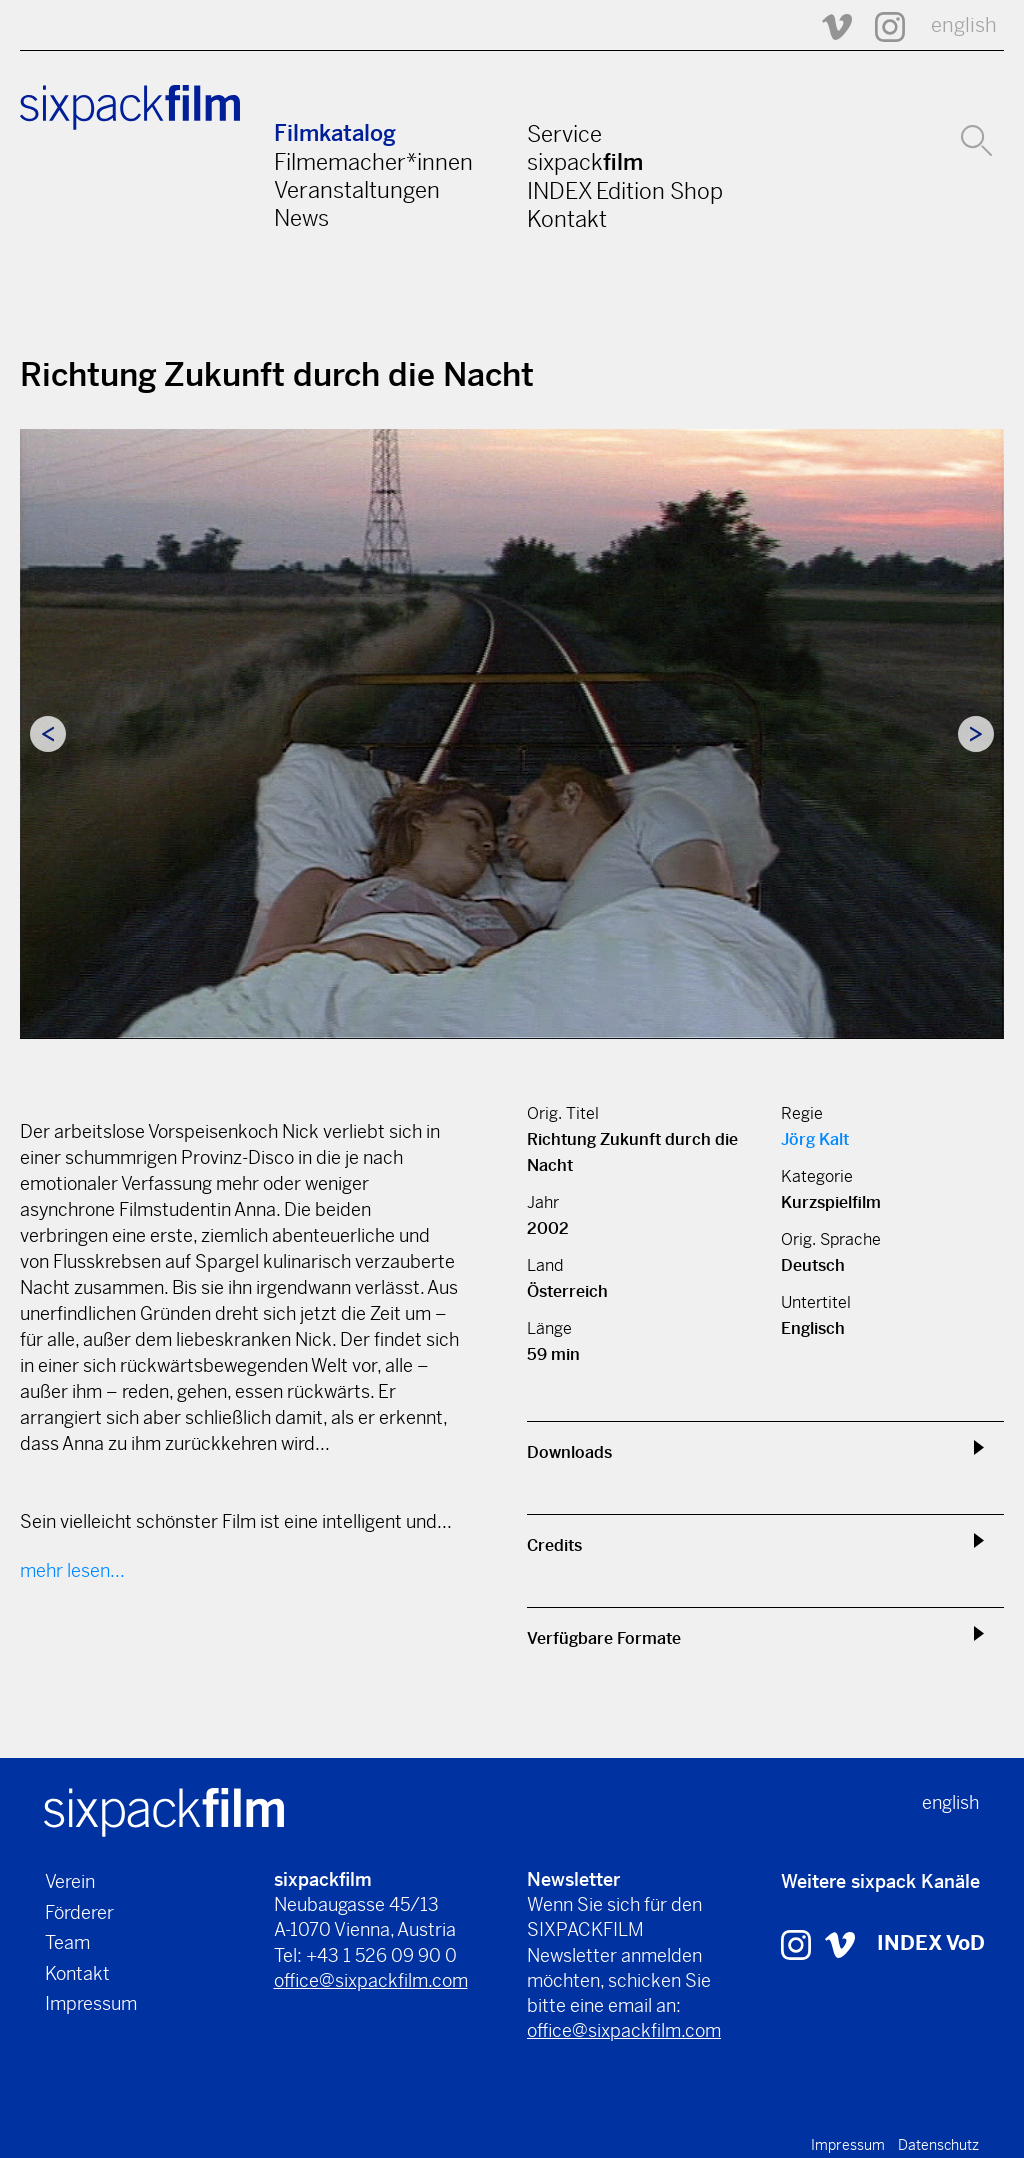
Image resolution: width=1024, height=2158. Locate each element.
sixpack (585, 162)
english (964, 25)
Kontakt (567, 219)
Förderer (79, 1912)
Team (67, 1942)
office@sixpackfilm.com (371, 1980)
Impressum (91, 2003)
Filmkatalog (335, 133)
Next (976, 734)
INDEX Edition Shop (625, 191)
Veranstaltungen (357, 190)
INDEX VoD (931, 1943)
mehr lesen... (72, 1570)
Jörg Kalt (815, 1139)
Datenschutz (938, 2145)
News (301, 218)
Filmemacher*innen (373, 162)
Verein (70, 1881)
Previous (48, 734)
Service (564, 134)
